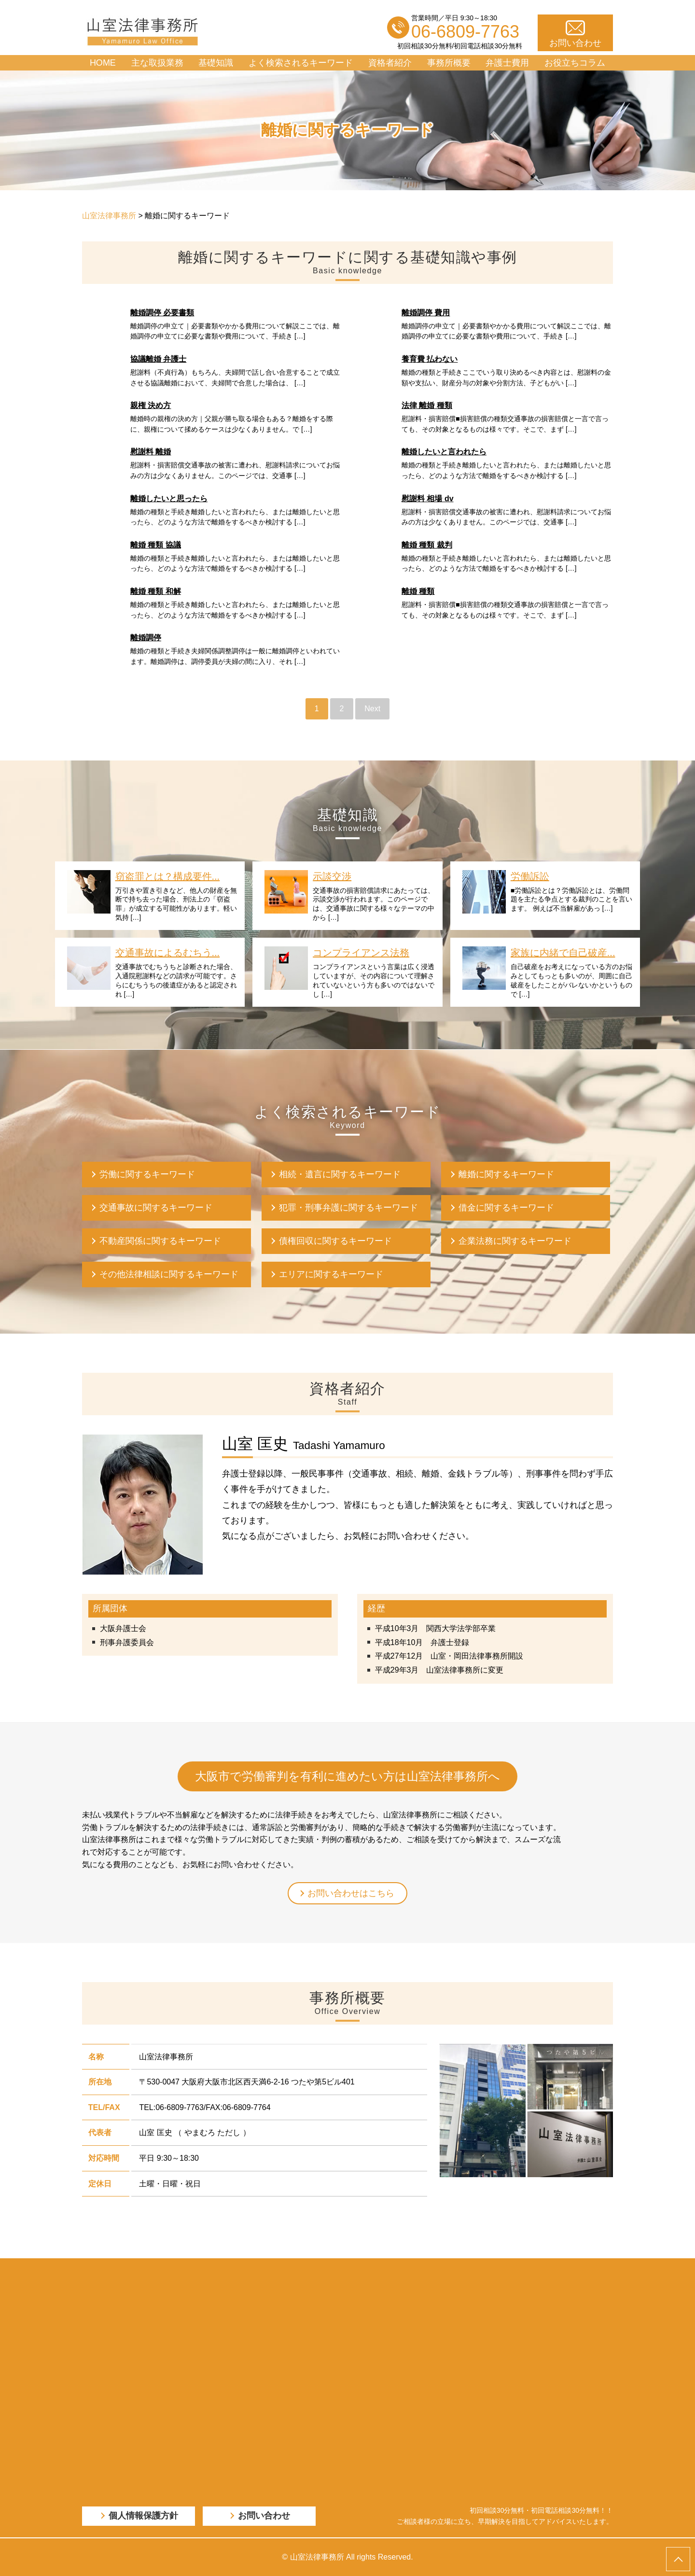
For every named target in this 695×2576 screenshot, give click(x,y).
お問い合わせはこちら (350, 1893)
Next (372, 708)
